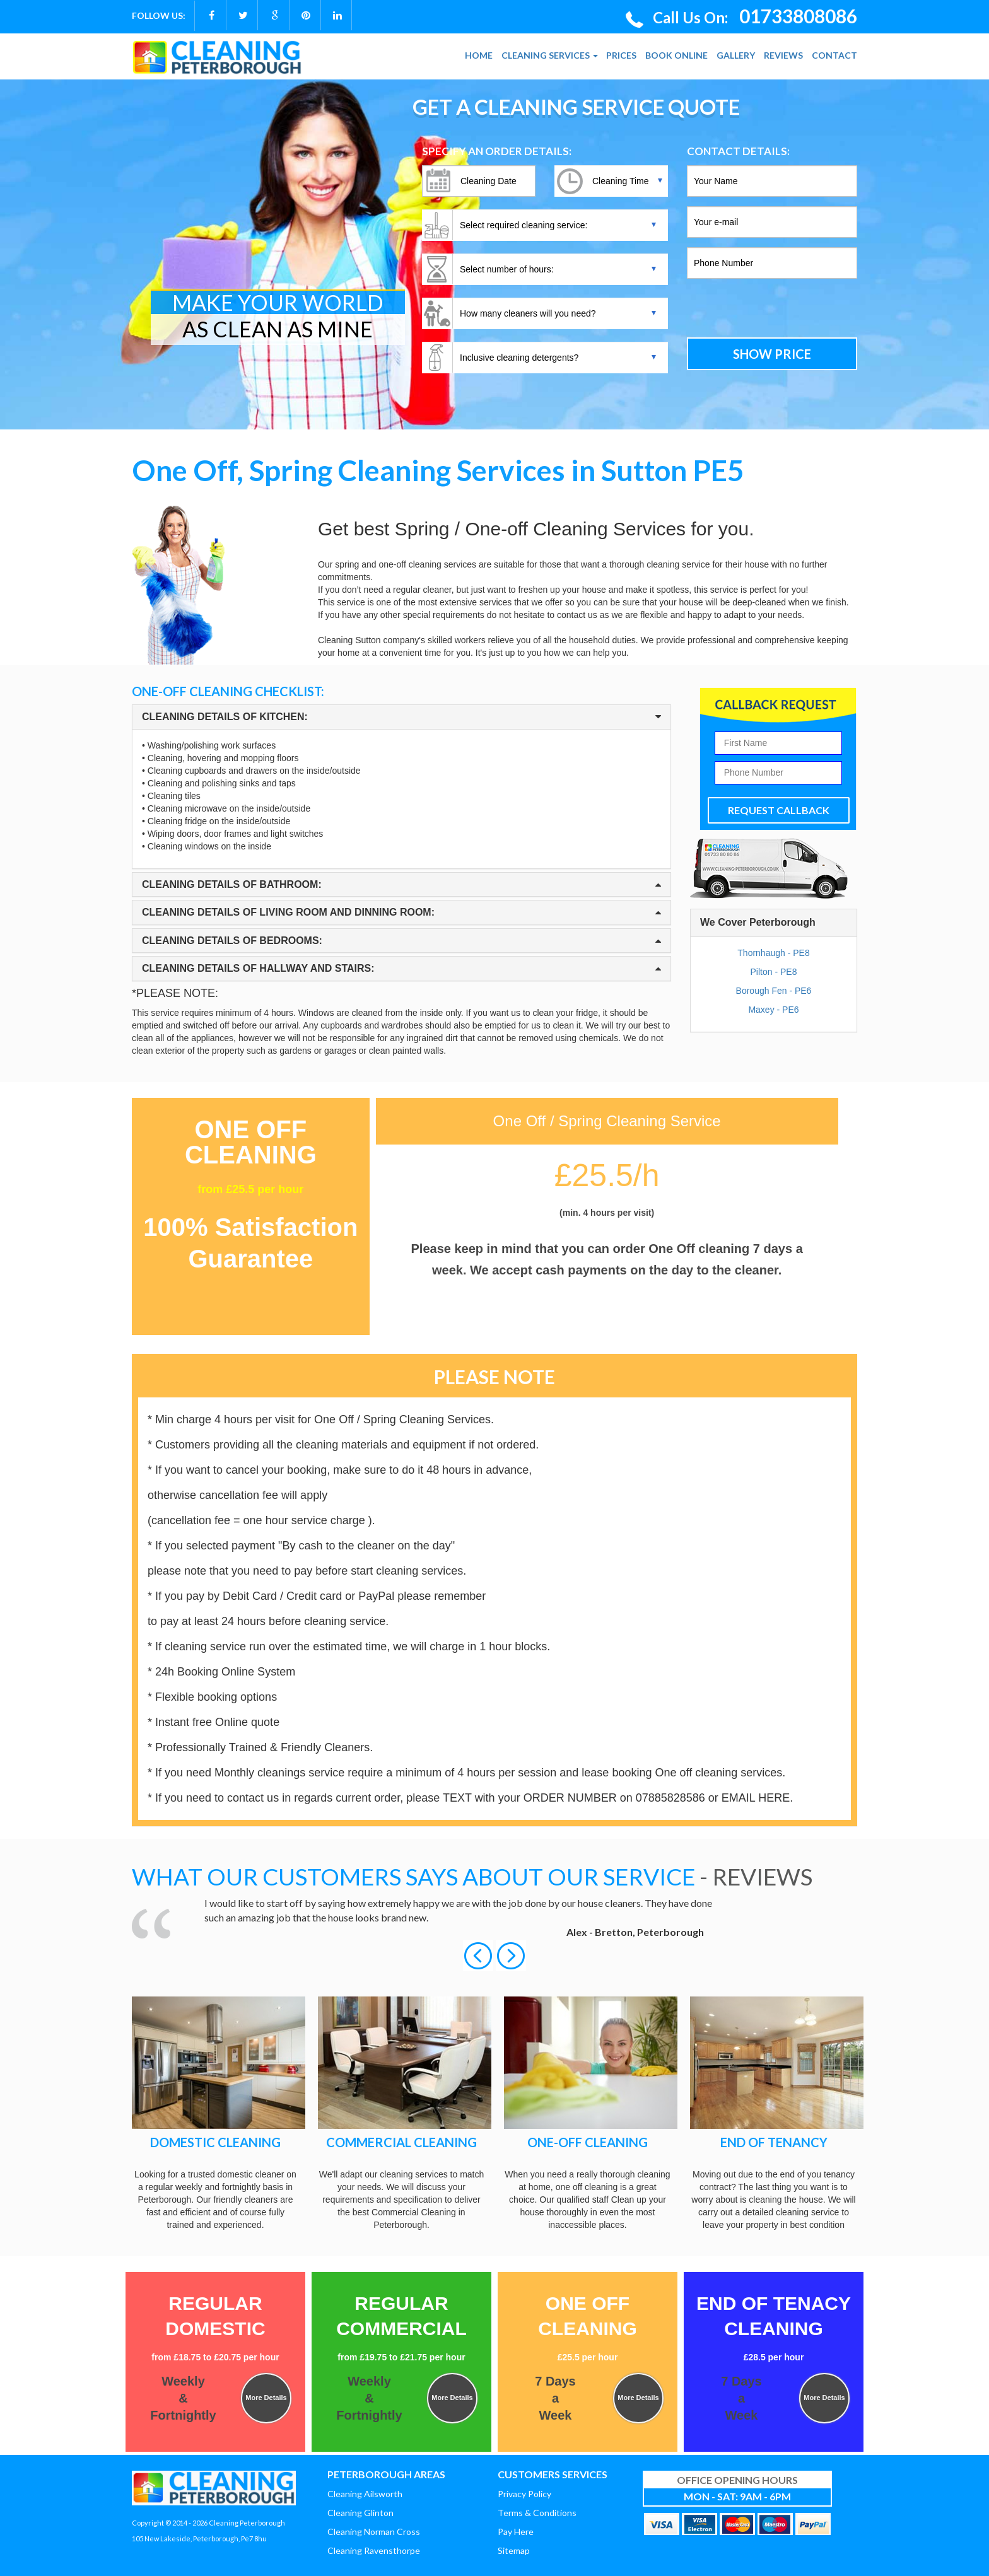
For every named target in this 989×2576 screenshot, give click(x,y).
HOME (479, 55)
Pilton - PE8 (774, 972)
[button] (479, 1954)
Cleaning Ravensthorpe (373, 2550)
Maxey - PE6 (773, 1010)
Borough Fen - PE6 (774, 991)
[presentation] (772, 310)
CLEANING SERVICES (549, 55)
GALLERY (736, 55)
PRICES (621, 55)
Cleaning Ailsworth (364, 2493)
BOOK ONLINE (676, 55)
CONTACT (834, 55)
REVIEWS (783, 55)
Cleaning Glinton (360, 2512)
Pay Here (516, 2531)
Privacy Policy (524, 2493)
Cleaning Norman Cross (373, 2531)
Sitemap (514, 2550)
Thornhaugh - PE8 (773, 953)
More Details (265, 2397)
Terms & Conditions (537, 2512)
